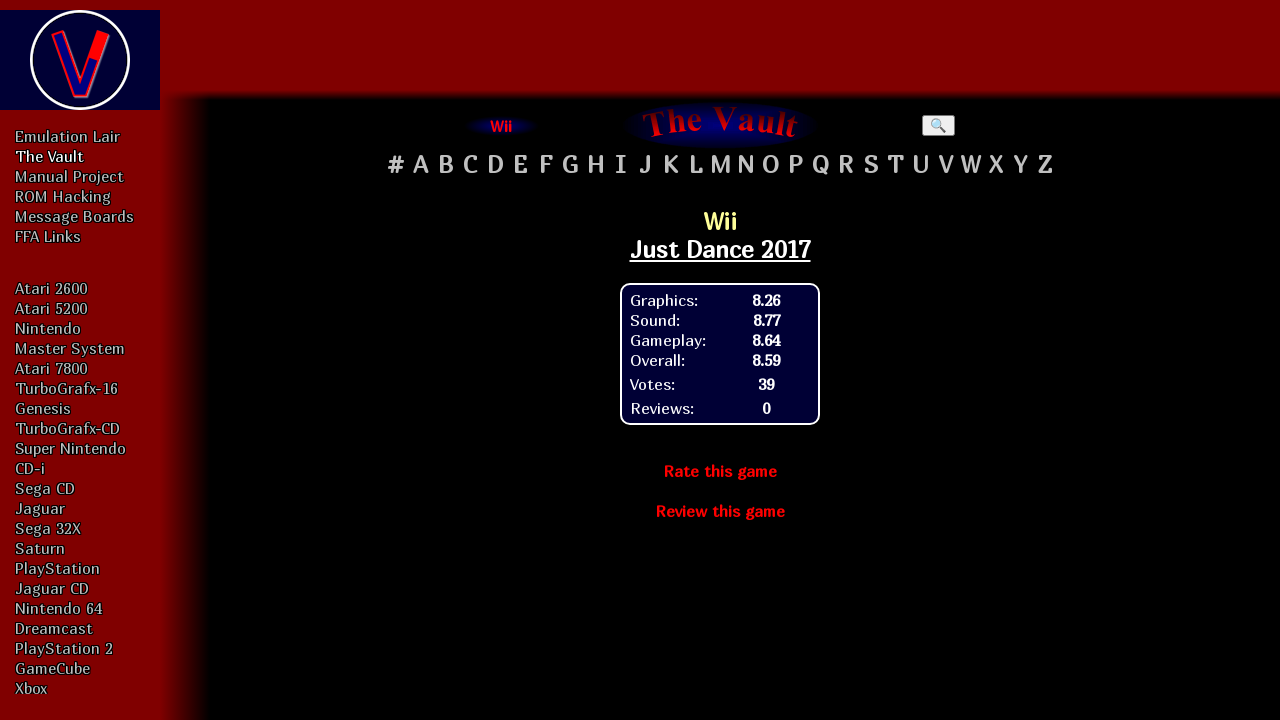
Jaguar (40, 508)
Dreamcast (54, 628)
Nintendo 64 (58, 608)
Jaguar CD (52, 588)
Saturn (40, 548)
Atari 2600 (51, 288)
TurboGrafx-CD (67, 428)
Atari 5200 (51, 308)
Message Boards (74, 216)
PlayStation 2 (64, 648)
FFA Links (48, 236)
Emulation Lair (67, 136)
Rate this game (720, 471)
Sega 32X (48, 528)
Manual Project (69, 176)
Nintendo (48, 328)
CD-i (30, 468)
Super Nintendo (70, 448)
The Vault (49, 156)
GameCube (52, 668)
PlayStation (57, 568)
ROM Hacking (63, 196)
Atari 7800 (51, 368)
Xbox (31, 688)
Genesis (43, 408)
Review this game (720, 511)
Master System (70, 348)
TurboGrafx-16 (66, 388)
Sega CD (45, 488)
